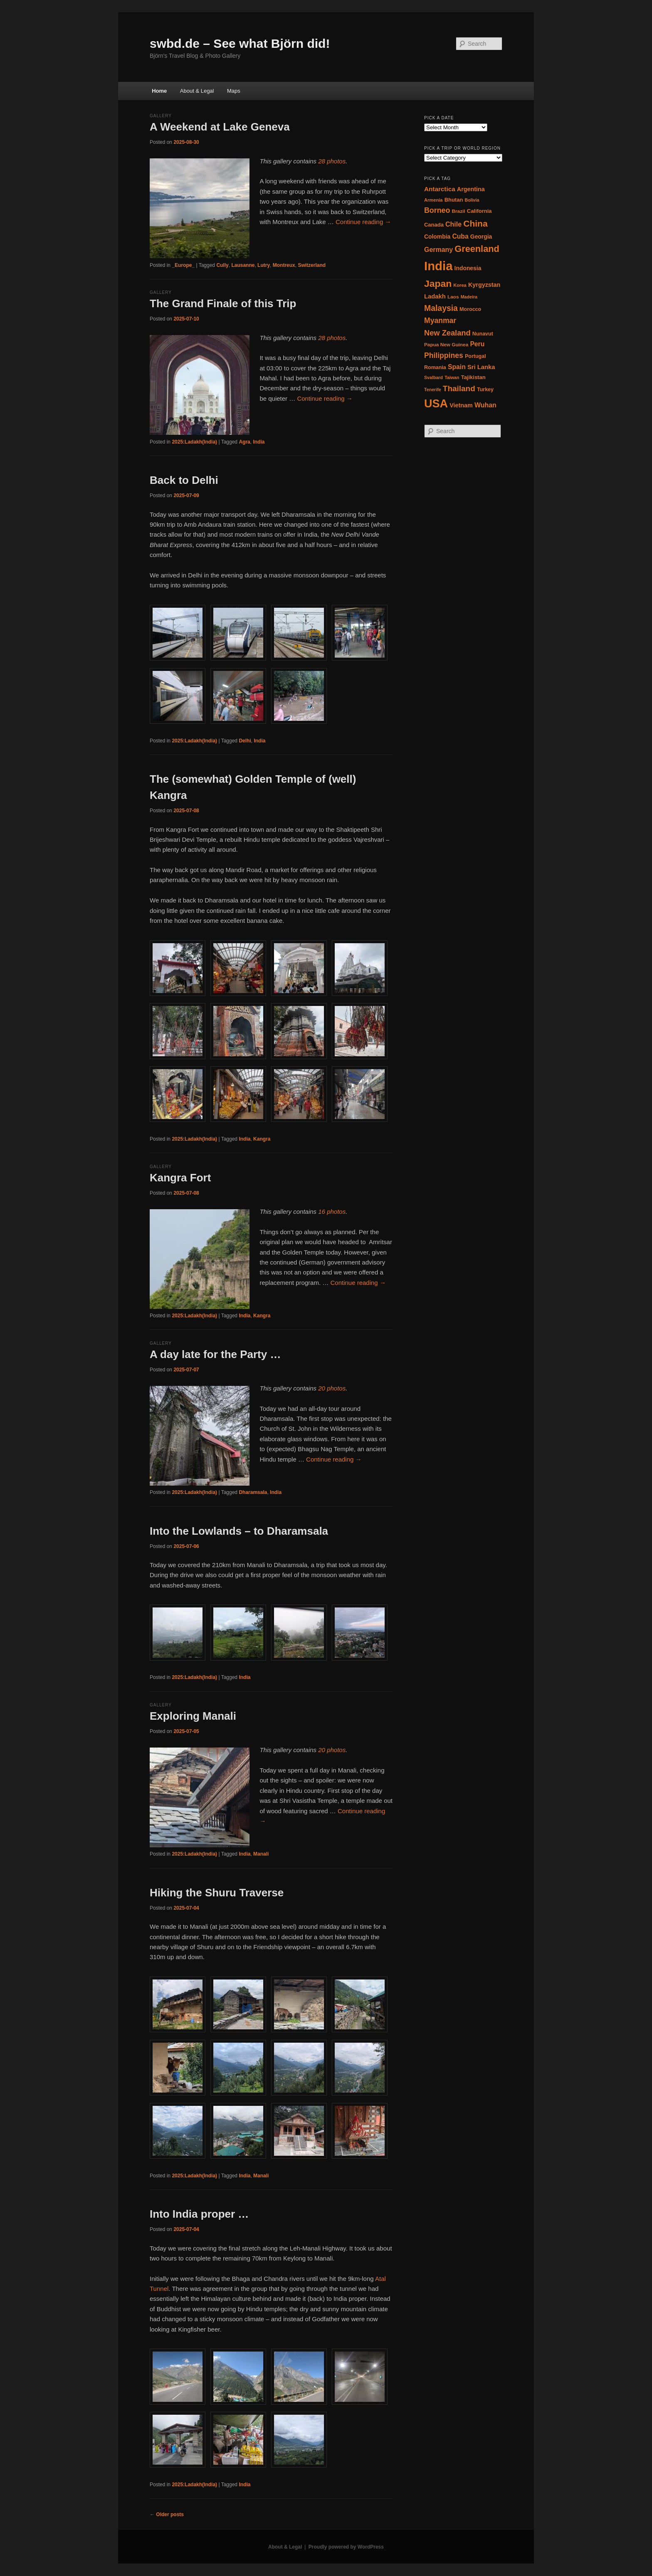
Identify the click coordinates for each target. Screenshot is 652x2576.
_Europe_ (183, 265)
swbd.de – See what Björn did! (240, 43)
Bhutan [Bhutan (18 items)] (454, 200)
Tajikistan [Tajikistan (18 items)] (473, 377)
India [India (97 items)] (438, 266)
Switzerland (312, 265)
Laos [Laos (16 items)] (453, 297)
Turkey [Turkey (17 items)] (485, 389)
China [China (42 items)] (475, 223)
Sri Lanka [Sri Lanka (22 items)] (481, 367)
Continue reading (363, 221)
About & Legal (197, 91)
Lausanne (242, 265)
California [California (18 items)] (479, 211)
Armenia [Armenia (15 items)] (433, 199)
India (258, 442)
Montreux (284, 265)
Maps (233, 91)
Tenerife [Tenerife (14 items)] (432, 389)
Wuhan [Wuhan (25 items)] (485, 405)
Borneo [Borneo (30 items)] (437, 210)
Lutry (263, 265)
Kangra (261, 1139)
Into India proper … (199, 2214)
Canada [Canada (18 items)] (434, 225)
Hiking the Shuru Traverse (217, 1892)
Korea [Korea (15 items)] (460, 285)
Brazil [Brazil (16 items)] (458, 211)
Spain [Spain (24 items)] (457, 366)
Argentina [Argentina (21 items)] (471, 189)
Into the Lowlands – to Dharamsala (239, 1531)
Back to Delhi (184, 480)
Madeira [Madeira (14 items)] (469, 296)
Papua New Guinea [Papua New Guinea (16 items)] (446, 345)
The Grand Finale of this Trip (223, 303)
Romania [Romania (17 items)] (435, 367)
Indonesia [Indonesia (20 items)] (468, 268)
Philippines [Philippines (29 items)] (443, 355)
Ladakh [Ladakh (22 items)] (435, 296)
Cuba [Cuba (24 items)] (460, 236)
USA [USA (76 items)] (436, 403)
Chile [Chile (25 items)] (453, 224)
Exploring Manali (193, 1716)
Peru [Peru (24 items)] (477, 344)
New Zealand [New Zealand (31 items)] (447, 332)
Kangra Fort (180, 1177)
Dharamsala (253, 1492)
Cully (222, 265)
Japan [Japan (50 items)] (438, 283)
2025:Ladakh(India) (194, 442)
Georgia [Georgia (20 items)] (481, 236)
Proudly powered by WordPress (346, 2547)
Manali (261, 1854)
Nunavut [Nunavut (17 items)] (482, 334)
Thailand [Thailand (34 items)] (459, 388)
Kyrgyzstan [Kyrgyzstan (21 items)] (484, 284)
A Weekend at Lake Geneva (220, 127)
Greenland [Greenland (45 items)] (476, 249)
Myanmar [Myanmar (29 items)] (440, 320)
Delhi (245, 741)
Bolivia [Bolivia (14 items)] (471, 199)
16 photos (332, 1211)
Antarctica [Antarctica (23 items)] (439, 188)
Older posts (167, 2514)
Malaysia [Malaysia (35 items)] (441, 308)
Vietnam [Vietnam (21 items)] (461, 405)
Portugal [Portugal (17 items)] (475, 356)
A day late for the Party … (215, 1354)
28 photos (332, 161)
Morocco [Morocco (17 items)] (470, 309)
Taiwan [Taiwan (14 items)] (452, 377)
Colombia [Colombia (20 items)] (437, 236)
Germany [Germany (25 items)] (438, 249)
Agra (244, 442)
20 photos (332, 1388)
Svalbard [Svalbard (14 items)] (433, 377)
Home (159, 91)
